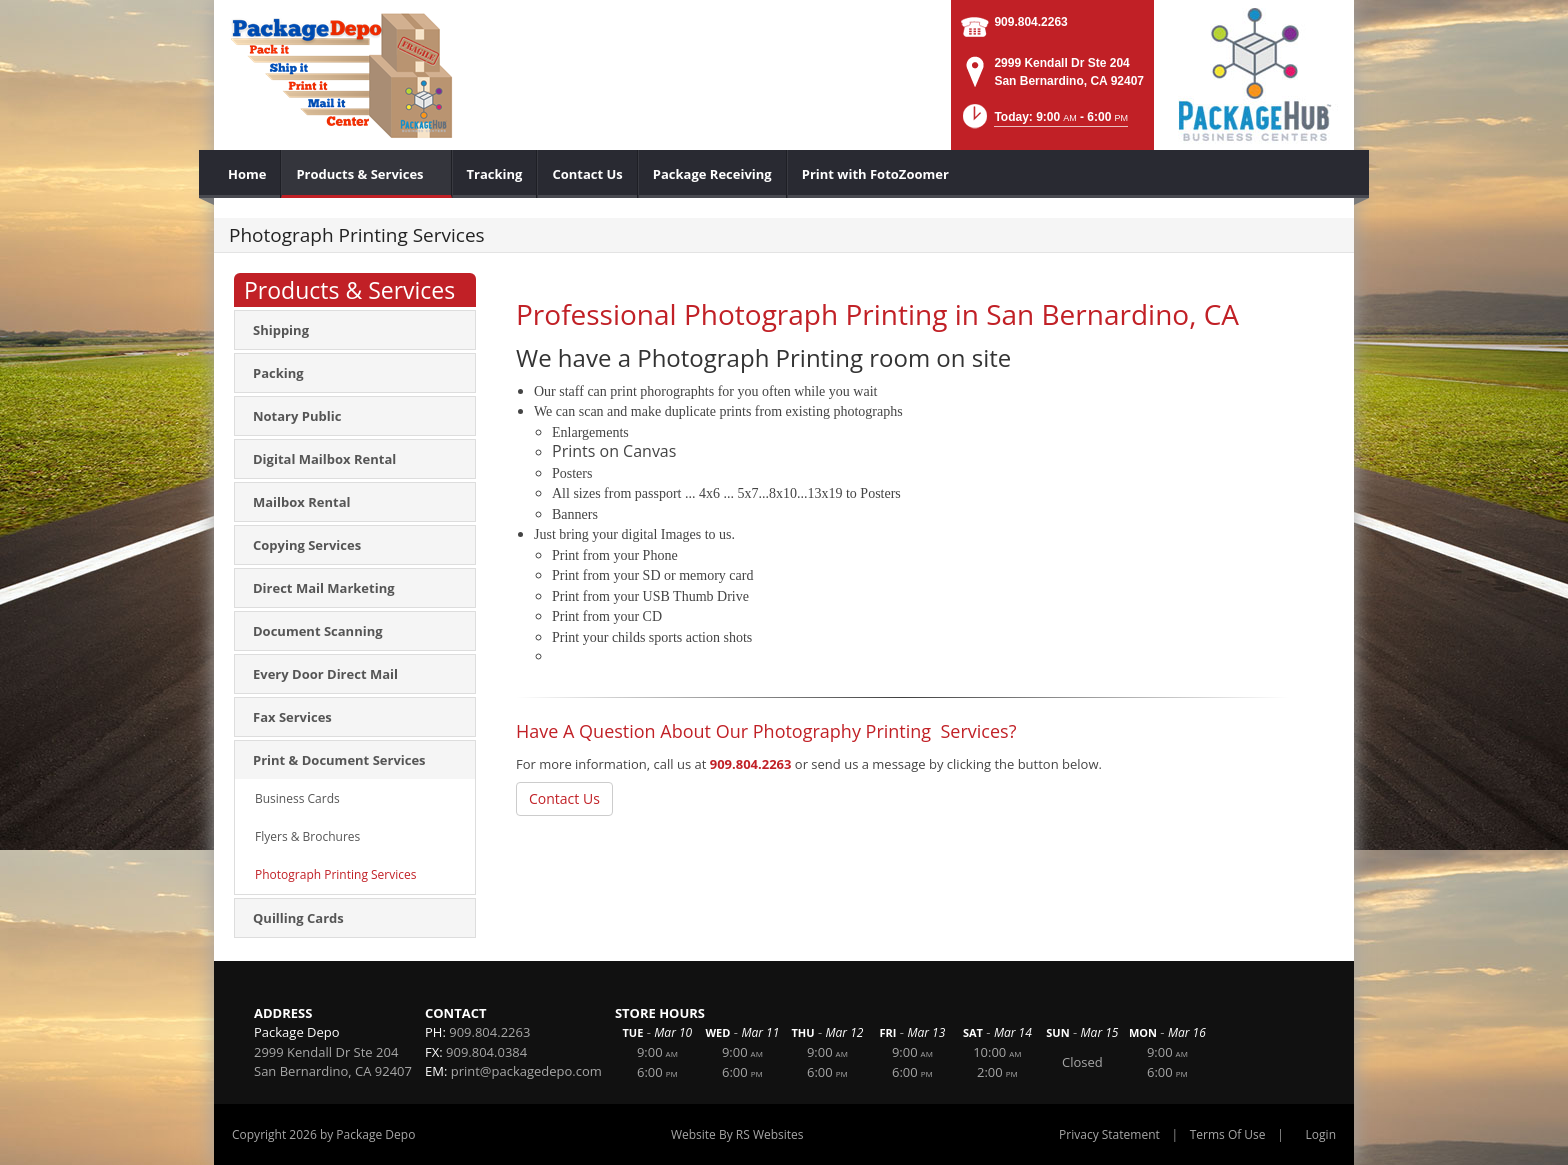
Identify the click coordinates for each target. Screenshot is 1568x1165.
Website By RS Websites (737, 1134)
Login (1321, 1134)
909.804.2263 (1030, 22)
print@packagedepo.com (526, 1071)
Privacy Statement (1109, 1134)
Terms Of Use (1228, 1134)
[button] (1043, 122)
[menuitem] (247, 174)
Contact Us (564, 798)
